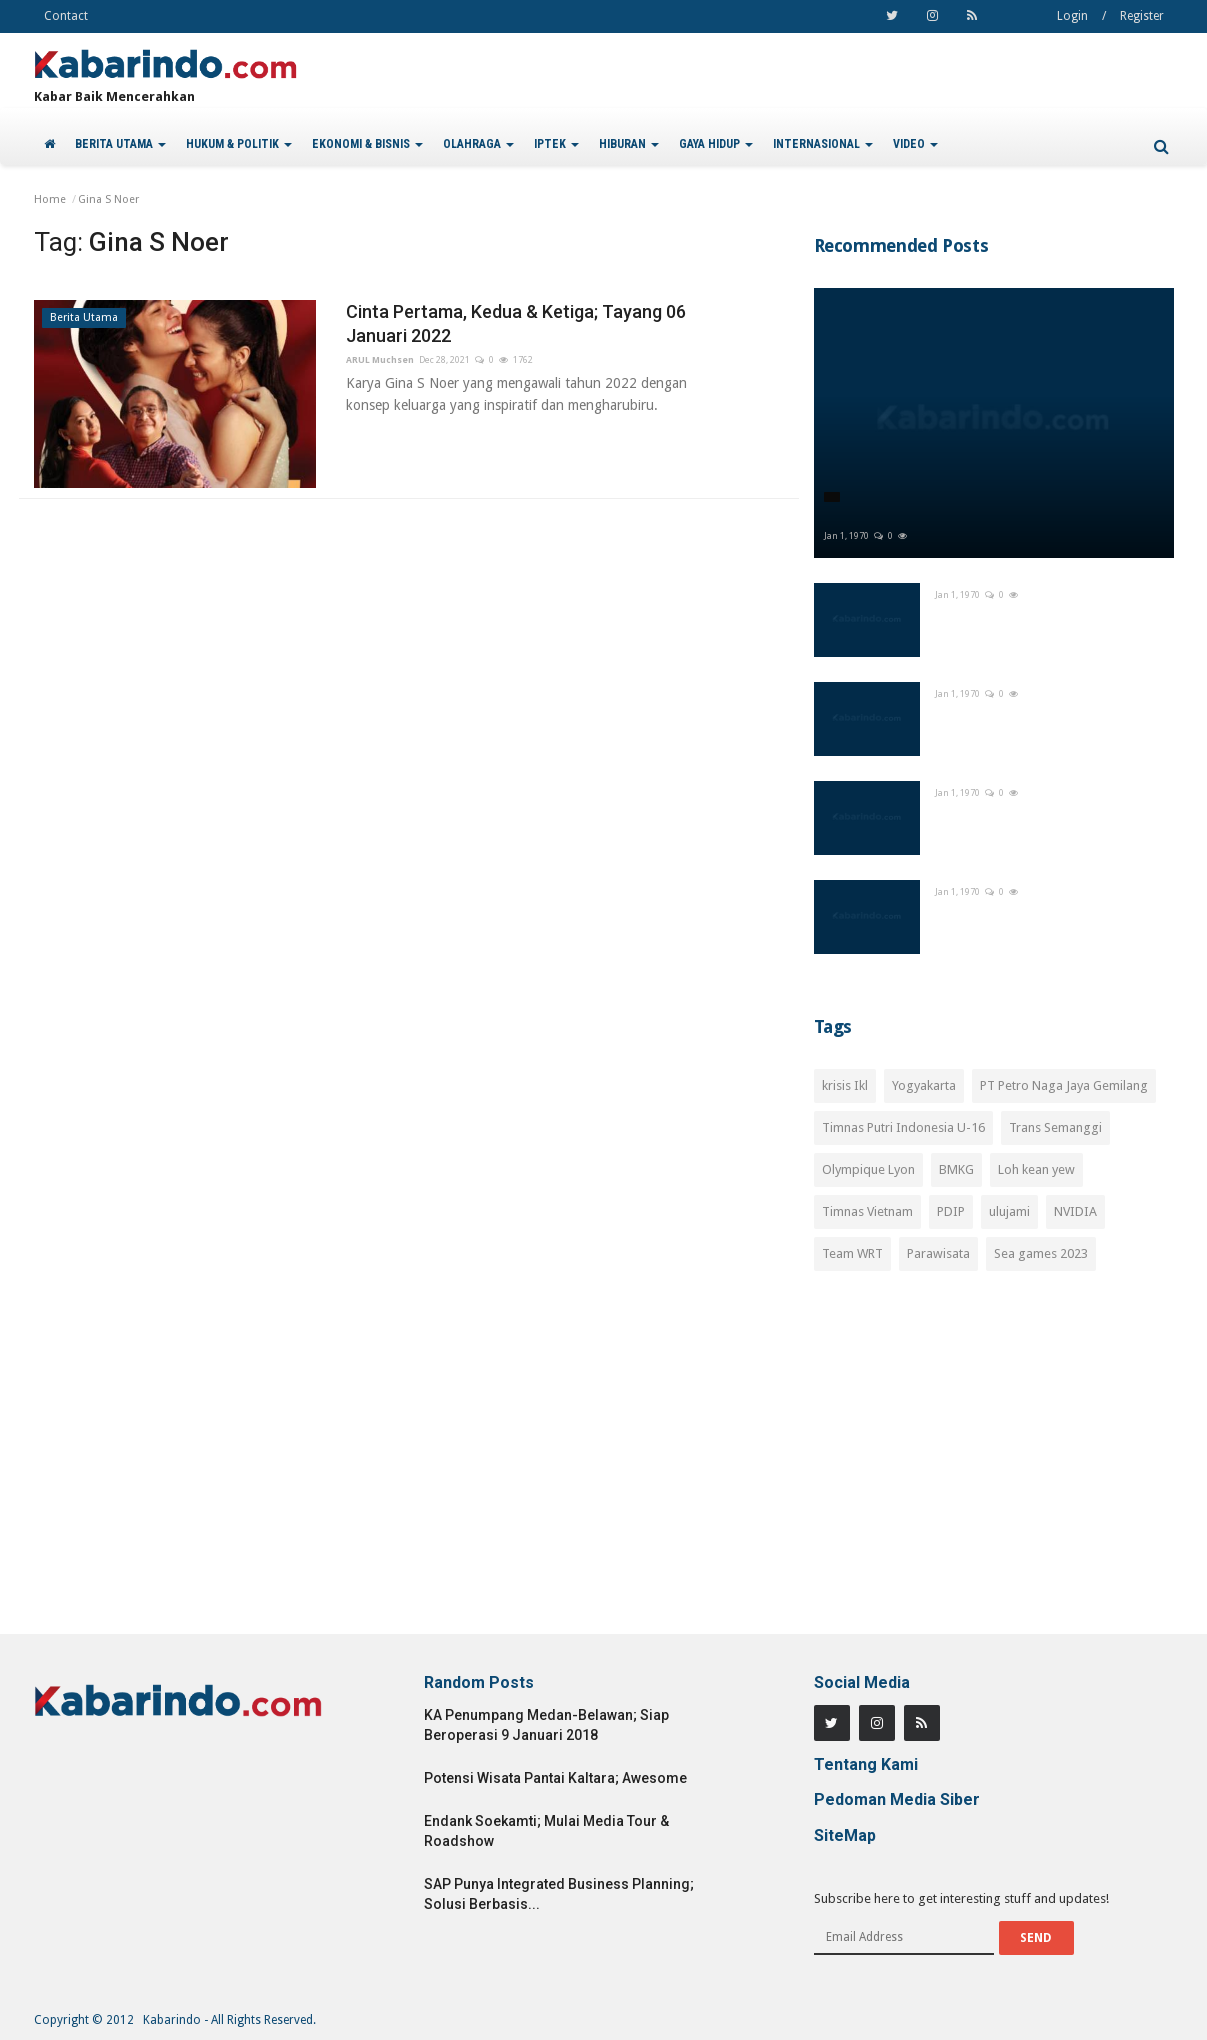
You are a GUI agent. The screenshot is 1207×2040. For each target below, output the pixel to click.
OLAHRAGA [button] (478, 144)
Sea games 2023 (1041, 1253)
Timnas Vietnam (867, 1211)
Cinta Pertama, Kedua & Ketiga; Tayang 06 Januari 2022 (516, 323)
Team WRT (852, 1253)
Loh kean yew (1036, 1169)
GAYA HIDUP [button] (716, 144)
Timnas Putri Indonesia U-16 (903, 1127)
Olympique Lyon (868, 1169)
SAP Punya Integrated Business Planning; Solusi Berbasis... (559, 1894)
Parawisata (938, 1253)
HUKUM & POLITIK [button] (239, 144)
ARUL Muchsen (380, 360)
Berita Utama (84, 317)
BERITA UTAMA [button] (120, 144)
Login (1072, 16)
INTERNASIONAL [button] (823, 144)
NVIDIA (1075, 1211)
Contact (66, 16)
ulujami (1009, 1211)
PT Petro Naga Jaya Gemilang (1064, 1085)
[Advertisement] (994, 1464)
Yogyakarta (924, 1085)
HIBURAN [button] (629, 144)
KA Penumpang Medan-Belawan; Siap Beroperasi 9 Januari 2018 (546, 1725)
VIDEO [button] (915, 144)
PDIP (951, 1211)
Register (1142, 16)
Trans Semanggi (1055, 1127)
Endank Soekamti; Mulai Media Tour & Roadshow (546, 1831)
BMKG (956, 1169)
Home (50, 199)
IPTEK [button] (556, 144)
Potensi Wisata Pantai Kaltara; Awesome (555, 1778)
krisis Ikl (845, 1085)
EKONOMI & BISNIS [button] (367, 144)
